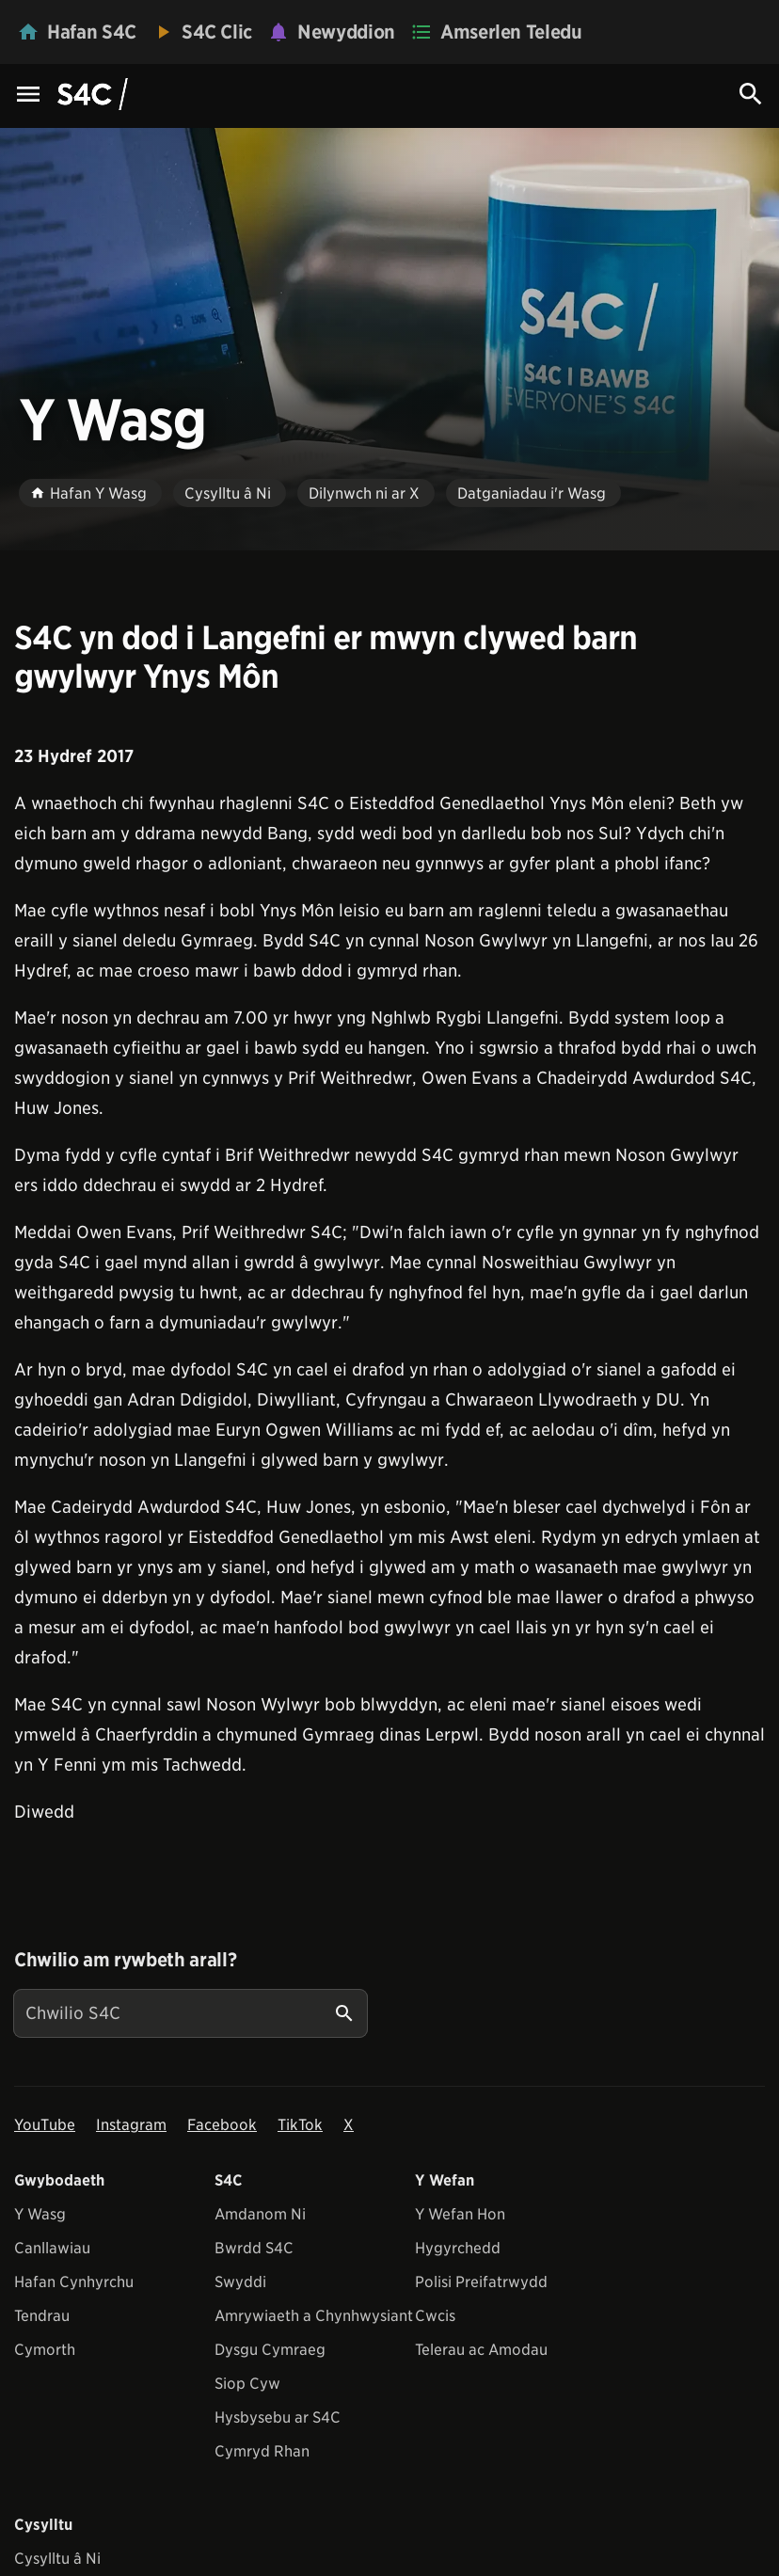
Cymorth (44, 2350)
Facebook (222, 2125)
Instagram (131, 2125)
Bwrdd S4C (254, 2248)
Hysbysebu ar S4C (278, 2417)
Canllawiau (52, 2248)
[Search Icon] (751, 94)
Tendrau (42, 2316)
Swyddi (240, 2282)
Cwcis (435, 2316)
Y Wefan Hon (460, 2214)
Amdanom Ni (260, 2214)
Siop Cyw (247, 2384)
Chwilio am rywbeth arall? (125, 1959)
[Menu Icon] (28, 95)
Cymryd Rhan (262, 2451)
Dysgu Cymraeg (270, 2350)
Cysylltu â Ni (57, 2559)
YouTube (44, 2125)
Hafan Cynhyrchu (74, 2282)
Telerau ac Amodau (481, 2350)
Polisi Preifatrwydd (481, 2282)
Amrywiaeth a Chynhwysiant (314, 2316)
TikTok (300, 2125)
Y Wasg (40, 2214)
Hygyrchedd (458, 2248)
